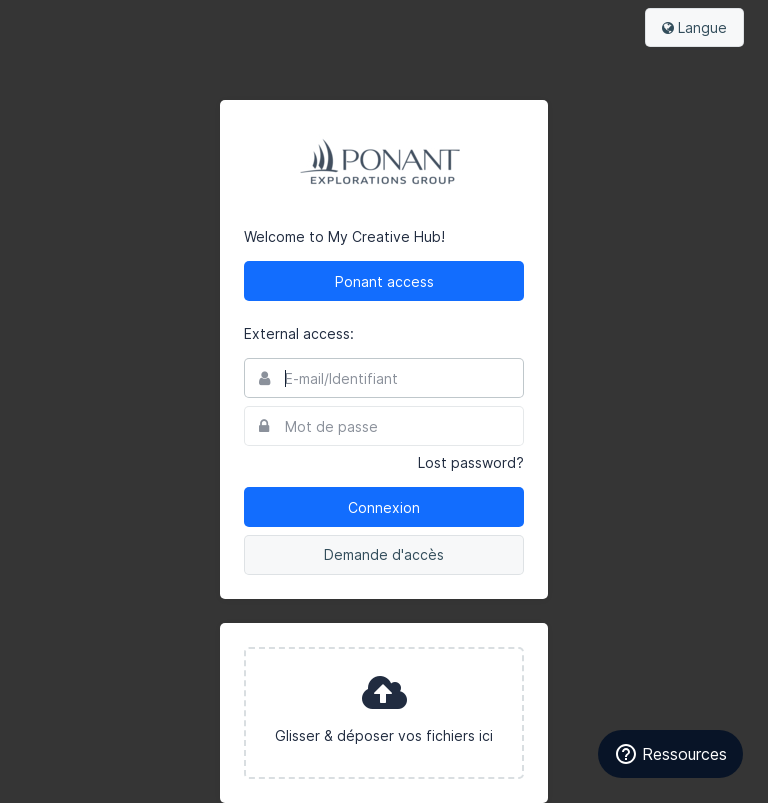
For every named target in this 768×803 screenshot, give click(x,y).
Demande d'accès (384, 554)
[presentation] (384, 713)
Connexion (384, 507)
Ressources (670, 754)
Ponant (384, 164)
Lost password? (471, 462)
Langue (694, 27)
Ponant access (384, 281)
